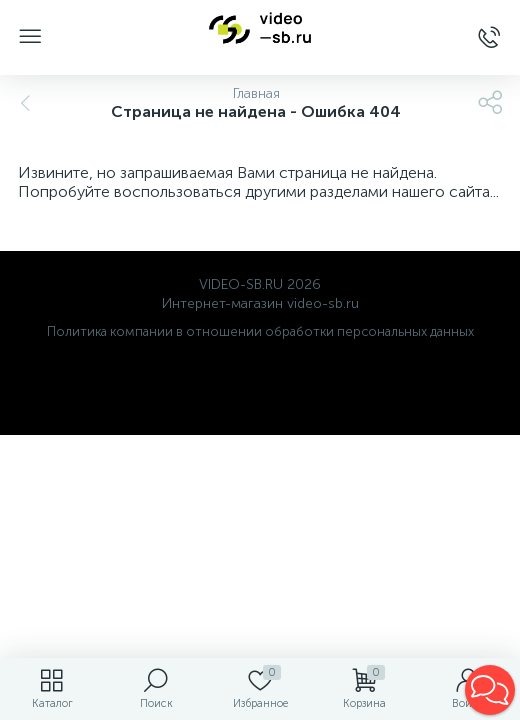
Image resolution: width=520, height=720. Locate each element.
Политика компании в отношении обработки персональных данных (260, 331)
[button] (490, 690)
